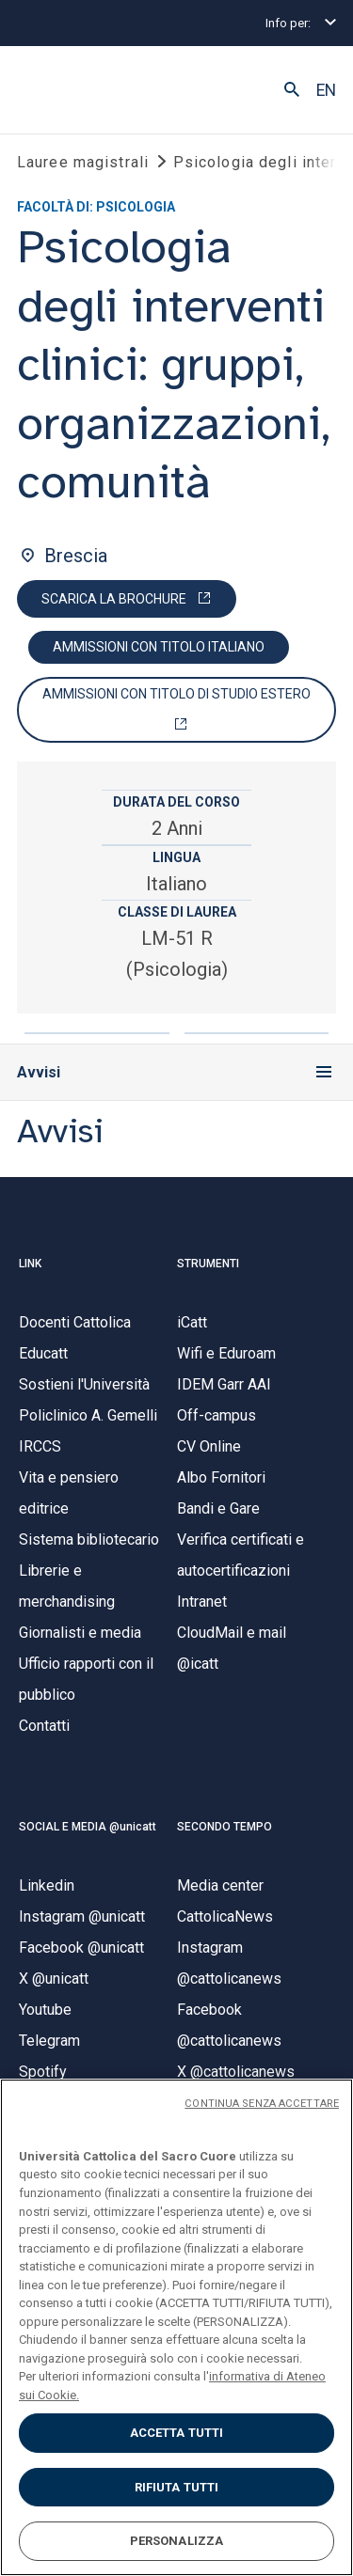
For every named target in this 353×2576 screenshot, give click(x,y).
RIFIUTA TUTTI (177, 2487)
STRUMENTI (208, 1263)
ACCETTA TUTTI (177, 2433)
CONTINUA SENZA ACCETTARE (262, 2103)
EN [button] (326, 90)
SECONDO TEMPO (224, 1826)
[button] (291, 90)
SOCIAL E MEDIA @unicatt (87, 1826)
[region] (176, 2327)
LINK (30, 1263)
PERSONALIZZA (177, 2541)
